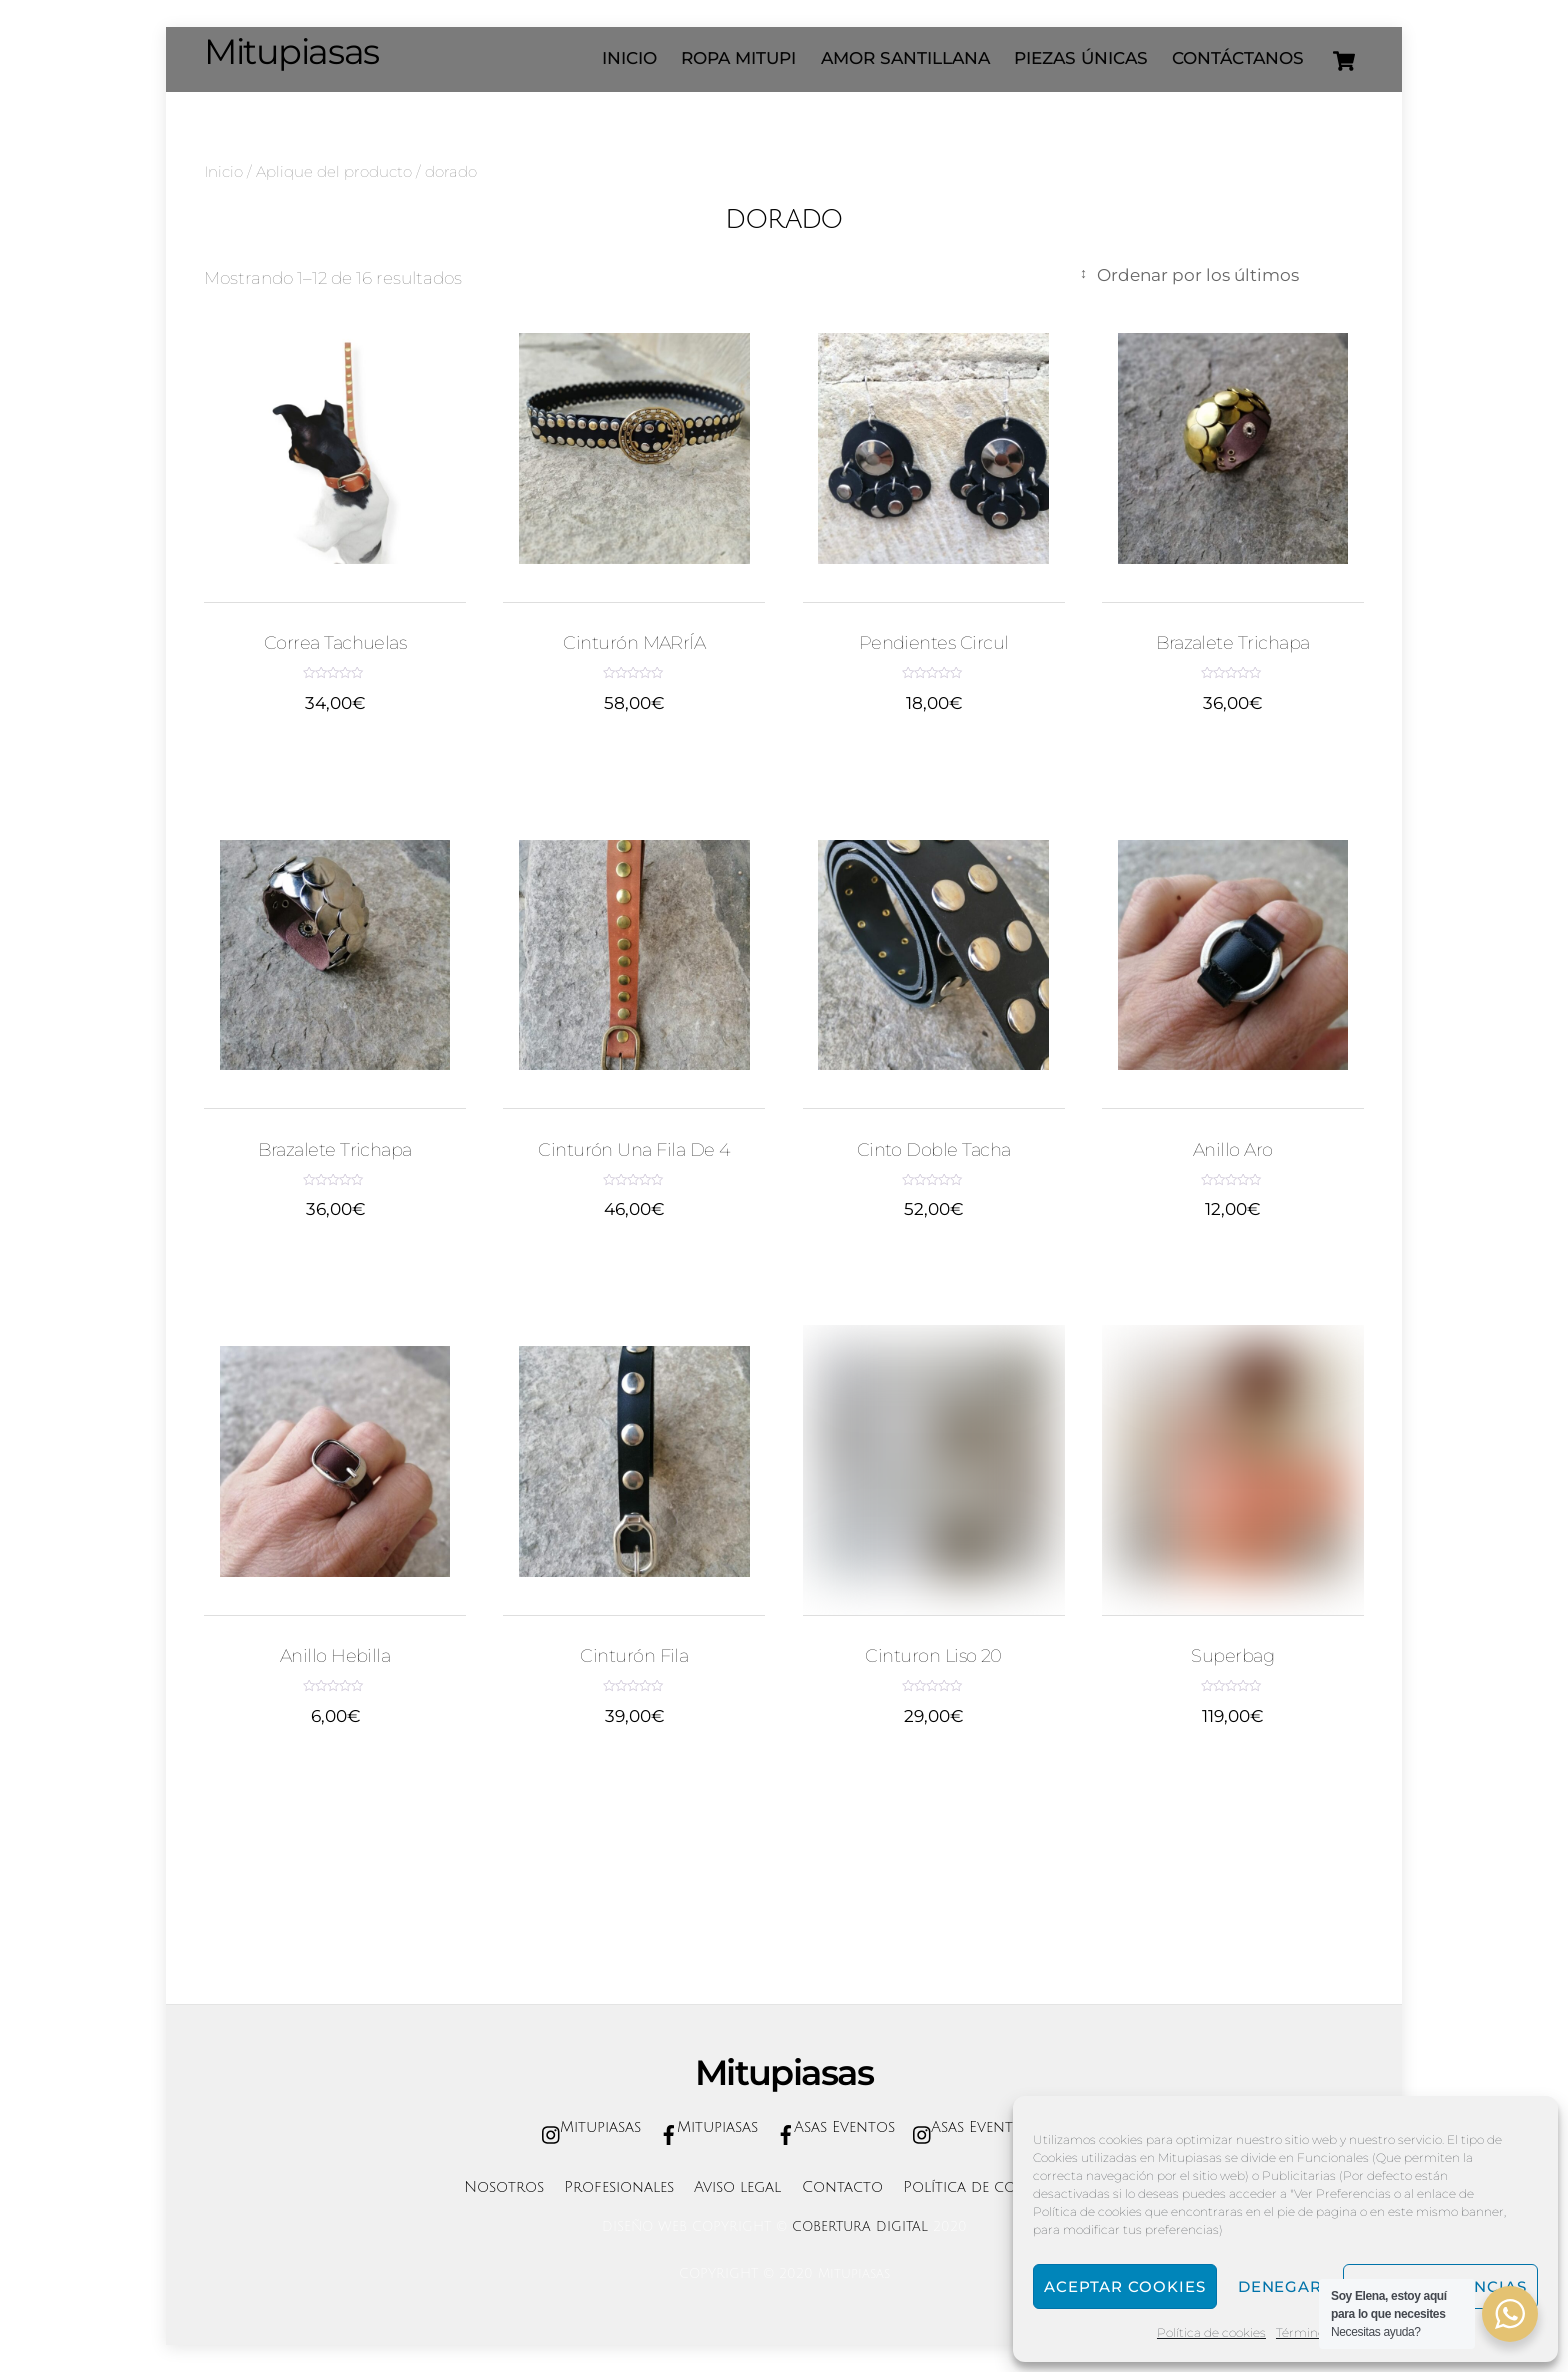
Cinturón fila (634, 1655)
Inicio (223, 171)
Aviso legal (737, 2187)
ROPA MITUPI (738, 58)
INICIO (629, 58)
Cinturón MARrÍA (634, 642)
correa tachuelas (335, 642)
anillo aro (1233, 1149)
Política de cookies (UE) (996, 2187)
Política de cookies (1211, 2332)
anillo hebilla (335, 1655)
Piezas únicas (1081, 58)
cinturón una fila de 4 (634, 1149)
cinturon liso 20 (933, 1655)
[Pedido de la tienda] (1219, 275)
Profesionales (619, 2187)
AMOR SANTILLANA (905, 58)
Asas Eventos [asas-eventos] (831, 2127)
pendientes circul (934, 642)
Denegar (1280, 2286)
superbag (1232, 1655)
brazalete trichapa (1232, 642)
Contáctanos (1238, 58)
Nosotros (504, 2187)
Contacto (842, 2187)
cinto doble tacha (934, 1149)
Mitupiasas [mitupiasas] (587, 2127)
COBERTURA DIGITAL (860, 2227)
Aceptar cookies (1125, 2286)
